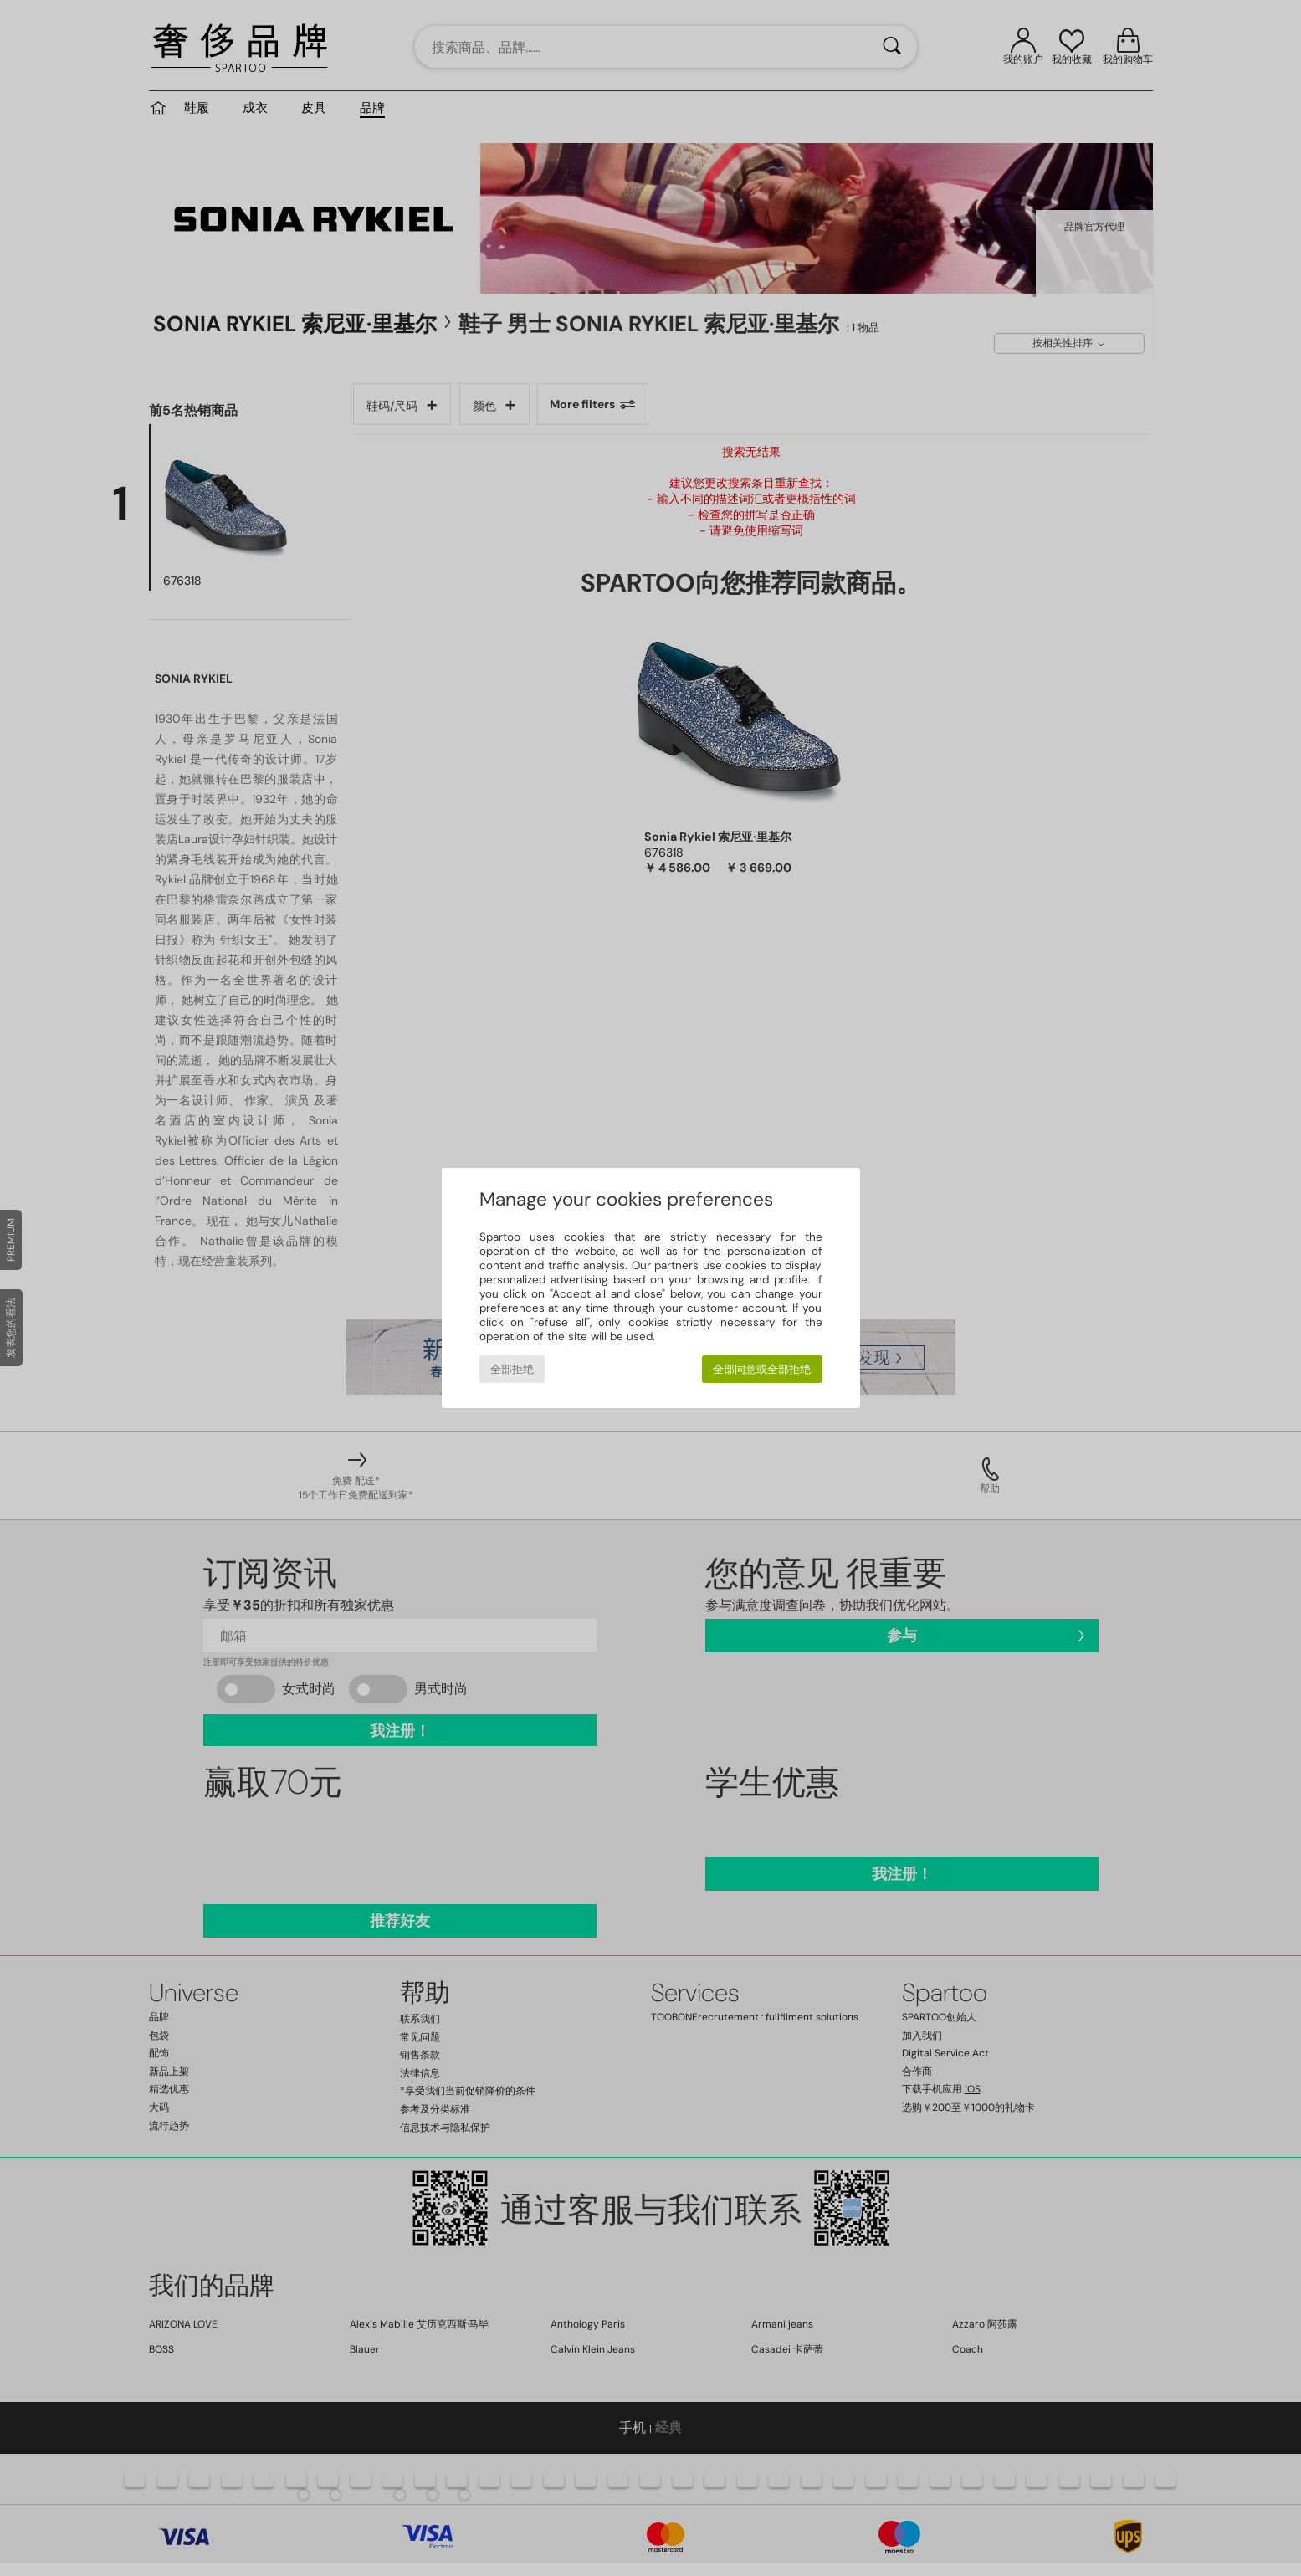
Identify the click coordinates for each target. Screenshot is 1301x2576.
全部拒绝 (512, 1369)
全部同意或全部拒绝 (762, 1369)
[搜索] (892, 47)
